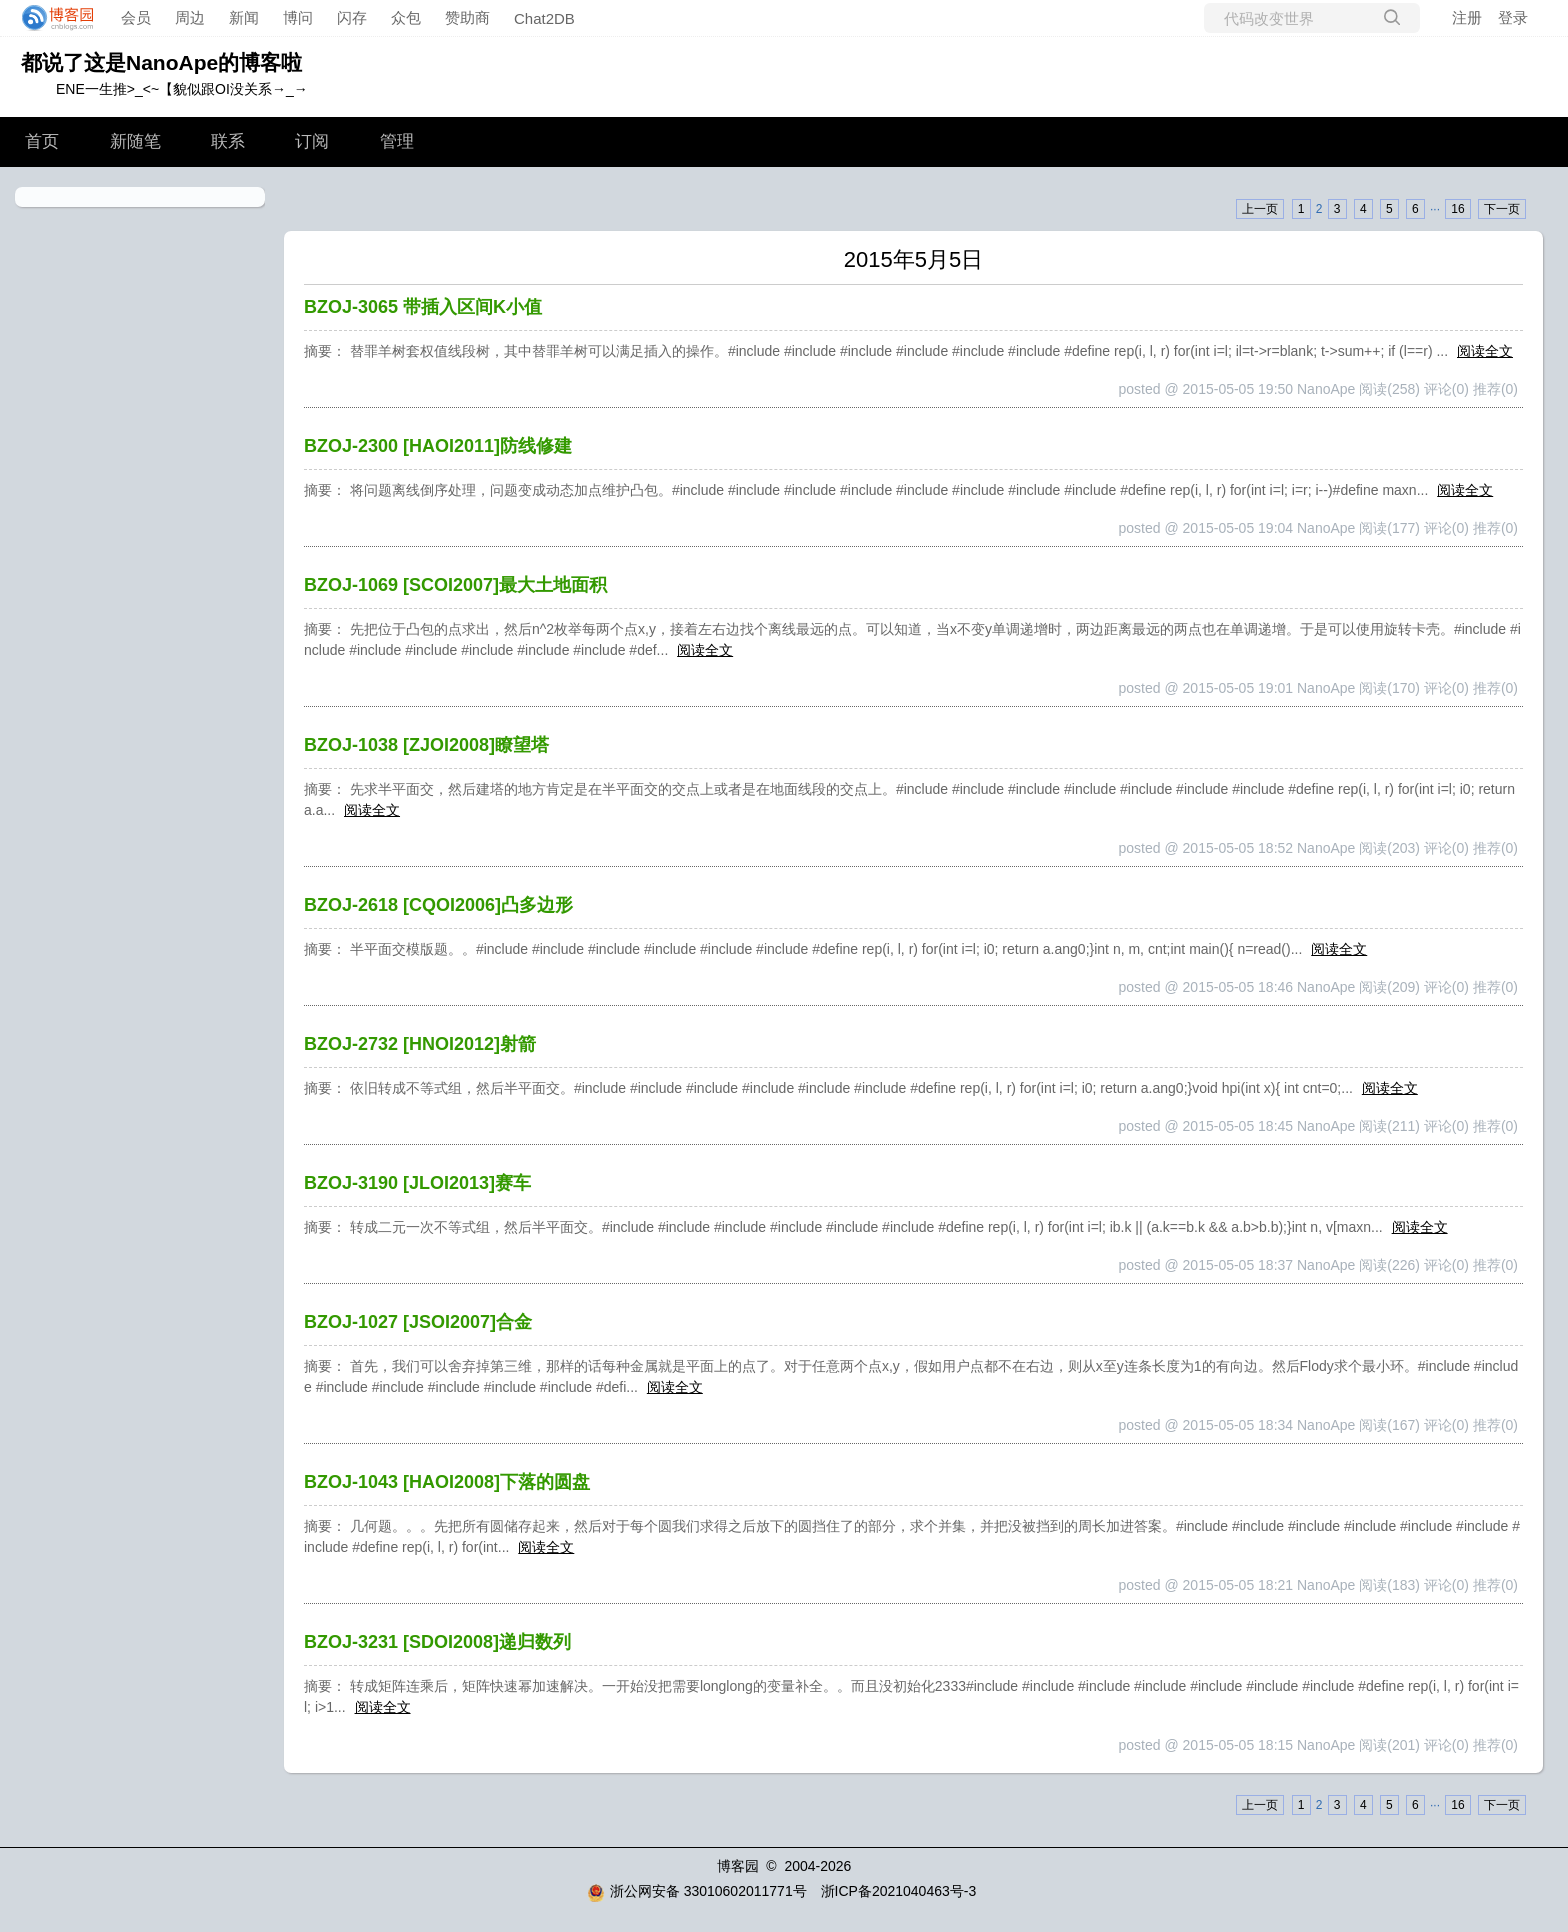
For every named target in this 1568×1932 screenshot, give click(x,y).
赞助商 (467, 17)
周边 (190, 17)
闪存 (352, 17)
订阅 (312, 141)
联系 (228, 141)
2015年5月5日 (913, 259)
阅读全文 (1485, 351)
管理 (397, 141)
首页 (42, 141)
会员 (136, 17)
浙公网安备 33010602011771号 (697, 1891)
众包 (406, 17)
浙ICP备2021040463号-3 (899, 1891)
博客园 (738, 1866)
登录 (1513, 17)
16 (1457, 209)
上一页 (1260, 209)
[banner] (52, 18)
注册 (1467, 17)
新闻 (244, 17)
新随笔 (135, 141)
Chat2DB (544, 18)
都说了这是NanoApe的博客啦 (161, 62)
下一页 (1502, 209)
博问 (298, 17)
